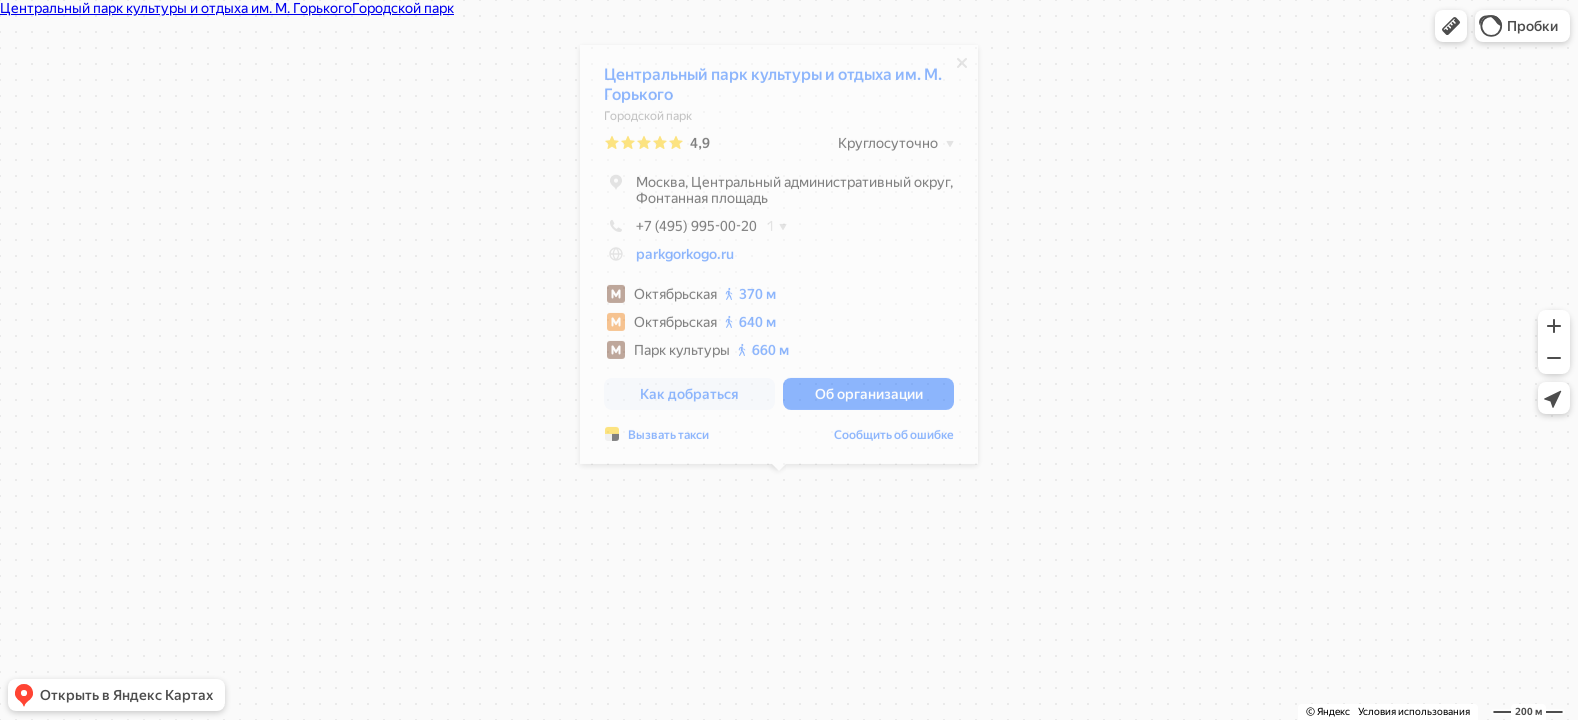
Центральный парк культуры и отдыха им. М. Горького (773, 89)
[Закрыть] (962, 68)
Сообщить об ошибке (894, 440)
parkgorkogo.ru (685, 259)
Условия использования (1414, 711)
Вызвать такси (668, 440)
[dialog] (779, 259)
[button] (1451, 26)
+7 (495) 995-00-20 (680, 231)
